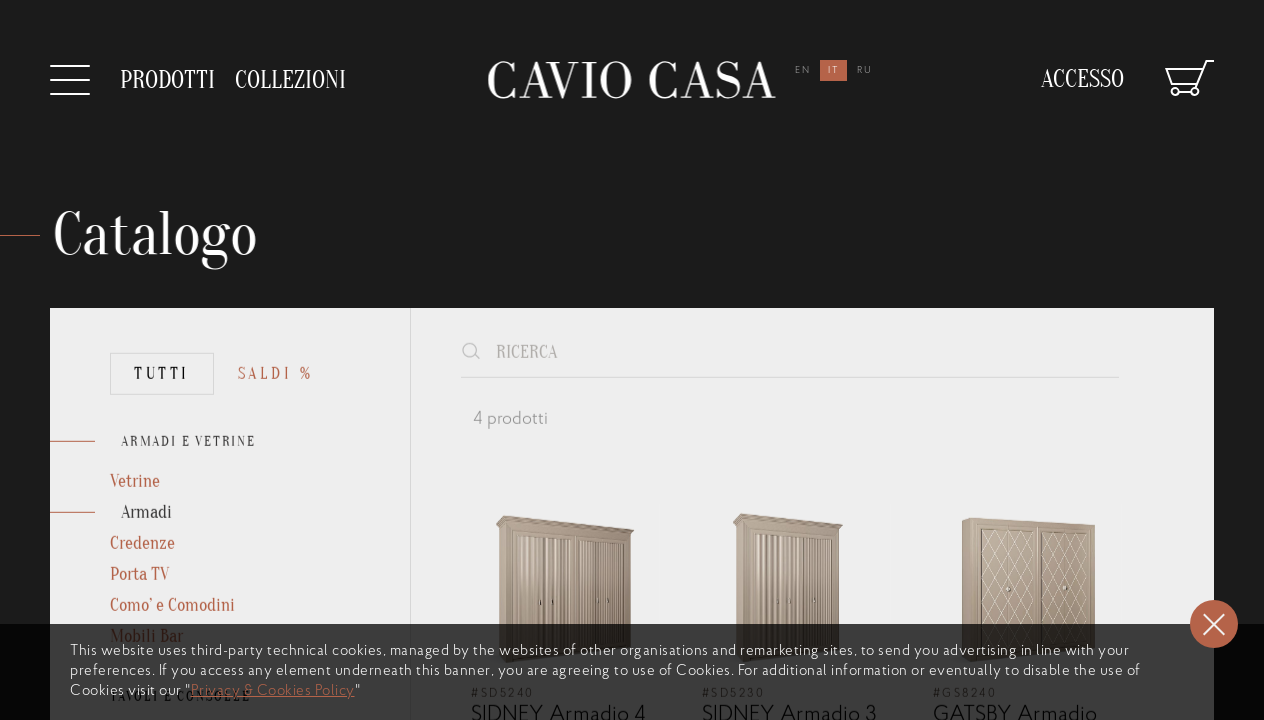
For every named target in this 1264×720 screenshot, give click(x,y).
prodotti (167, 80)
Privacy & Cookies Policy (273, 691)
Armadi (146, 543)
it (834, 70)
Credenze (142, 574)
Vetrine (135, 512)
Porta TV (139, 605)
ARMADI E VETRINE (188, 472)
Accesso (1082, 71)
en (803, 70)
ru (865, 70)
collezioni (290, 72)
